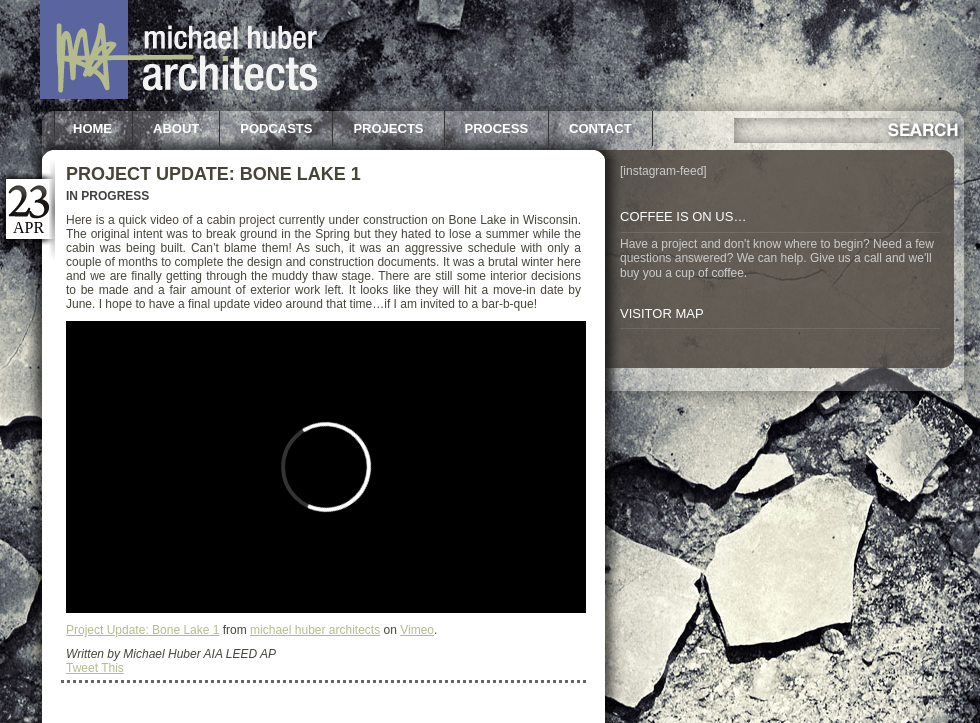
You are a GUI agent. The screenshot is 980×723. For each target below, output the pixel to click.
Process (497, 128)
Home (92, 128)
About (176, 128)
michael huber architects (315, 630)
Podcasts (276, 128)
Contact (600, 128)
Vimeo (417, 630)
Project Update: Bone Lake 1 (213, 174)
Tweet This (95, 668)
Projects (388, 128)
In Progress (107, 196)
